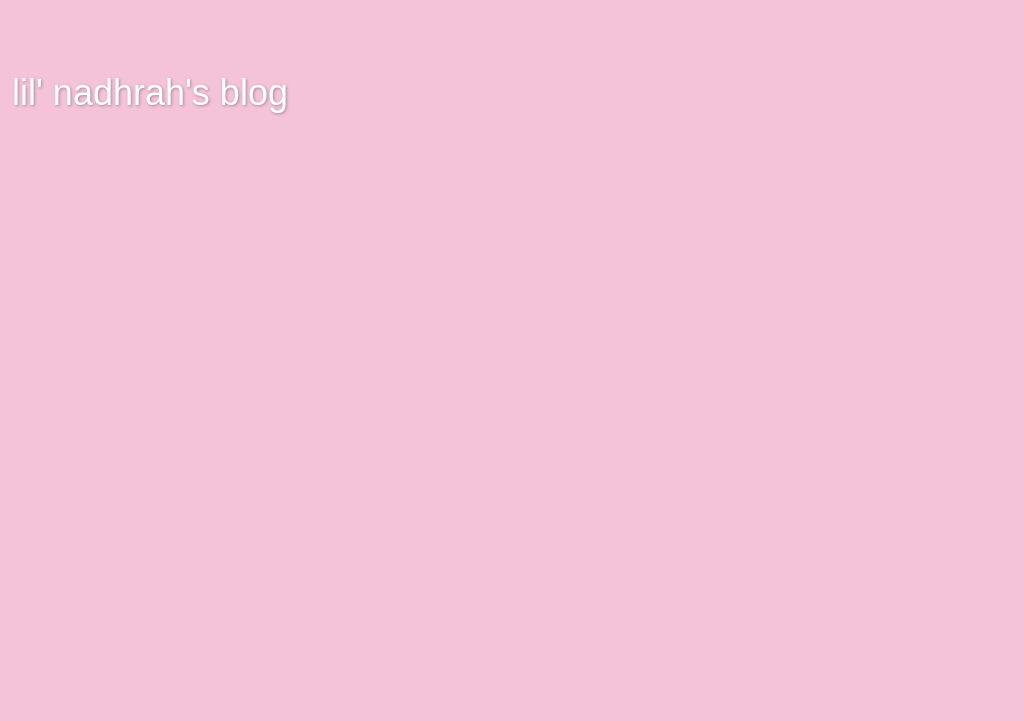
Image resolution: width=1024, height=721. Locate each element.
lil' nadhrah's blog (150, 92)
